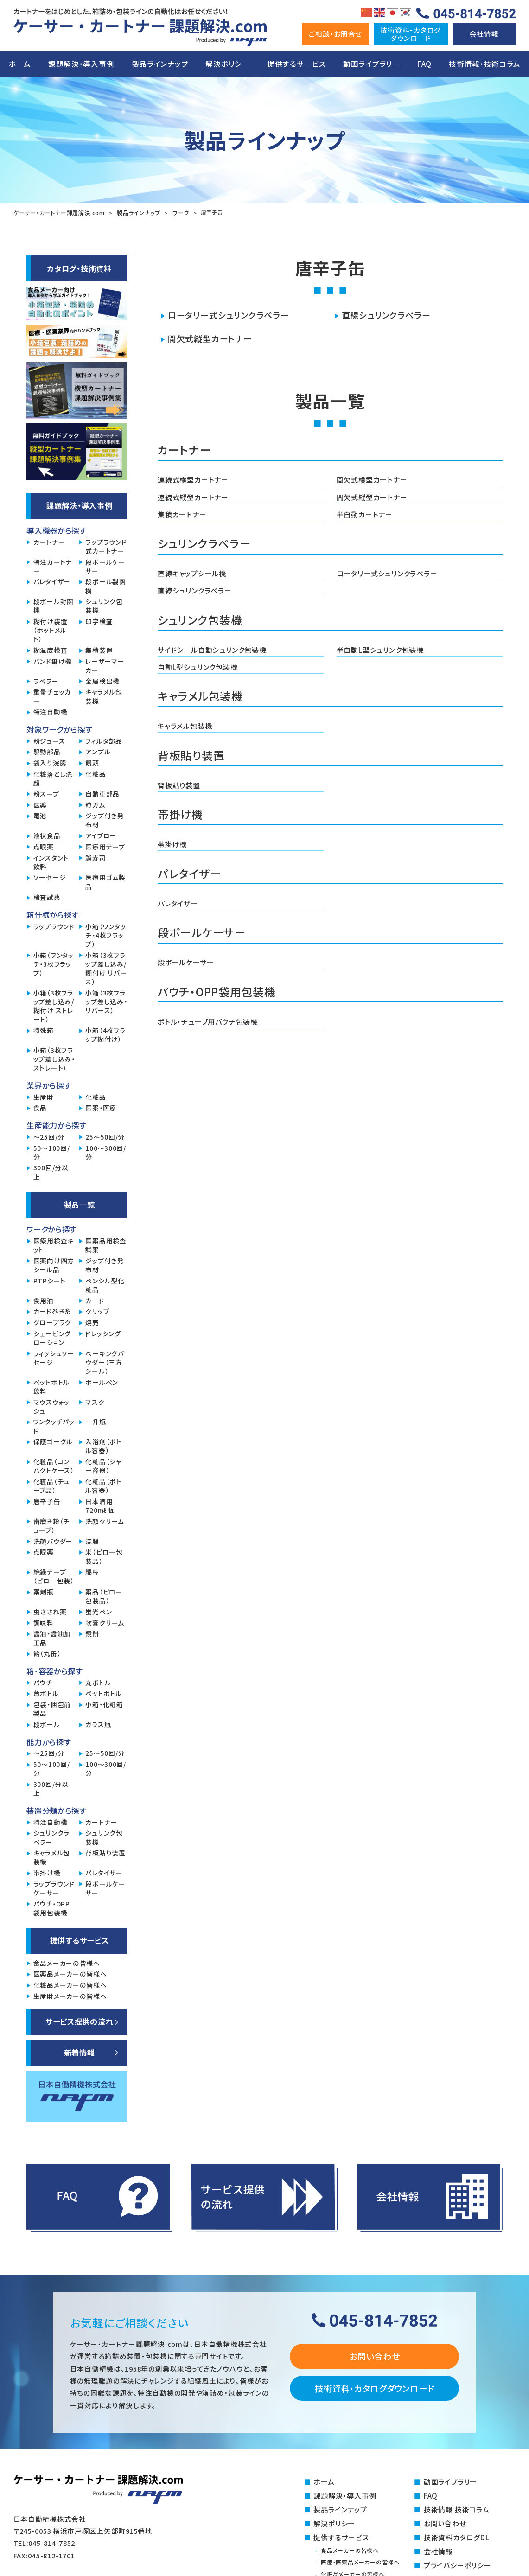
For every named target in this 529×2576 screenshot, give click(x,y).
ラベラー (46, 680)
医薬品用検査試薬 (105, 1244)
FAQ (424, 63)
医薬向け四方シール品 (53, 1264)
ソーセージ (49, 876)
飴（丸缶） (47, 1652)
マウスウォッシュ (51, 1406)
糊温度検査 (50, 649)
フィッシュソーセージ (54, 1357)
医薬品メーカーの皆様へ (70, 1973)
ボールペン (101, 1381)
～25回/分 (48, 1136)
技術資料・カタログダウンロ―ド (410, 34)
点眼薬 (43, 846)
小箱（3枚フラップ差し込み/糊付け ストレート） (53, 1005)
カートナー (49, 541)
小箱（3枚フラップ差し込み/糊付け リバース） (106, 967)
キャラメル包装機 (185, 722)
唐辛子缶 (47, 1500)
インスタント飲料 (51, 861)
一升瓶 (95, 1420)
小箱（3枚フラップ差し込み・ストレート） (54, 1058)
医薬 (40, 804)
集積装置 (99, 649)
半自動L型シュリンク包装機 (380, 646)
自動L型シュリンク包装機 (198, 664)
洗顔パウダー (53, 1540)
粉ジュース (49, 740)
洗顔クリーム (104, 1520)
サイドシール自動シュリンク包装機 (212, 646)
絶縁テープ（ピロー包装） (53, 1575)
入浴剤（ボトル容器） (103, 1445)
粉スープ (46, 793)
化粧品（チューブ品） (51, 1485)
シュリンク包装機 (103, 605)
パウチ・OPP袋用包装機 (51, 1907)
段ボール (46, 1723)
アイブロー (101, 834)
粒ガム (95, 804)
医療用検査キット (53, 1244)
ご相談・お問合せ (335, 33)
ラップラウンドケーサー (54, 1887)
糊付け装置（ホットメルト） (50, 629)
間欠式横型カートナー (372, 478)
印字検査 (99, 620)
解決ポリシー (227, 63)
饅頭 (92, 762)
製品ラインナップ (160, 63)
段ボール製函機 (105, 585)
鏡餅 (92, 1632)
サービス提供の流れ (79, 2020)
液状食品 (47, 834)
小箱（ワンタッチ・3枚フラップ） (53, 963)
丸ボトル (98, 1681)
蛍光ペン (98, 1611)
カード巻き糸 (52, 1310)
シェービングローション (52, 1337)
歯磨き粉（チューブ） (51, 1525)
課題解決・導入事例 (81, 63)
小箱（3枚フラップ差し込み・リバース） (106, 1001)
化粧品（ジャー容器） (103, 1465)
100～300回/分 (105, 1151)
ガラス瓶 (98, 1723)
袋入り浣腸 (50, 762)
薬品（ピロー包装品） (103, 1595)
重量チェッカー (52, 695)
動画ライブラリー (371, 63)
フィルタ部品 (103, 740)
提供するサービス (296, 63)
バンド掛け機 (52, 660)
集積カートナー (182, 512)
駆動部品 (47, 750)
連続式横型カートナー (193, 478)
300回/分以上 (51, 1171)
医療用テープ (105, 846)
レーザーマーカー (104, 665)
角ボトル (46, 1692)
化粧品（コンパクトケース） (53, 1465)
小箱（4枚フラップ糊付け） (105, 1034)
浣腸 (92, 1540)
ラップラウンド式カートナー (106, 546)
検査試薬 (47, 896)
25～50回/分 (105, 1136)
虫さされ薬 (50, 1611)
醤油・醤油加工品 (52, 1637)
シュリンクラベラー (51, 1836)
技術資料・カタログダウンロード (374, 2387)
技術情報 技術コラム (456, 2507)
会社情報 (484, 33)
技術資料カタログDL (456, 2535)
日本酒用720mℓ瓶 (99, 1505)
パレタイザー (178, 899)
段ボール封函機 (53, 605)
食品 (40, 1107)
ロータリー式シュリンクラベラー (228, 314)
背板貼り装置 (179, 781)
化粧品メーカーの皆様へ (70, 1984)
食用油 (43, 1299)
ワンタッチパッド (54, 1425)
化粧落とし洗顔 (52, 777)
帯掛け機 (172, 840)
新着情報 (79, 2051)
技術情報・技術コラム (484, 63)
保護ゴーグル (53, 1440)
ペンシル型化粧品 (104, 1284)
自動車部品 (102, 793)
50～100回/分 (51, 1151)
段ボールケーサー (186, 957)
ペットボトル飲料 (51, 1386)
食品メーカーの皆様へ (66, 1962)
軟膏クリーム (104, 1622)
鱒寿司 (95, 857)
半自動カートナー (365, 512)
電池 (40, 814)
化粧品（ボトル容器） (103, 1485)
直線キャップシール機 (192, 571)
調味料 (43, 1622)
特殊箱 (43, 1029)
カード (94, 1299)
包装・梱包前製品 (52, 1708)
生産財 (43, 1096)
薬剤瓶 (43, 1591)
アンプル (97, 750)
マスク (94, 1401)
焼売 (92, 1321)
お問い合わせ (374, 2355)
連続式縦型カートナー (193, 495)
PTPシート (49, 1279)
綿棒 (92, 1571)
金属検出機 (102, 680)
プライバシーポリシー (457, 2562)
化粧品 (95, 773)
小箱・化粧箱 (104, 1703)
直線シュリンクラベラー (386, 314)
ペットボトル (103, 1692)
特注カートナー (52, 565)
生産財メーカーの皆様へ (70, 1995)
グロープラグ (52, 1321)
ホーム (20, 63)
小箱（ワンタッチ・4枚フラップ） (105, 934)
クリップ (97, 1310)
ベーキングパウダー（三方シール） (104, 1361)
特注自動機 (50, 711)
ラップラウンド (54, 925)
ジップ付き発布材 (104, 819)
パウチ (42, 1681)
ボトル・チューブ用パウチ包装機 (207, 1016)
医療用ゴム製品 (105, 881)
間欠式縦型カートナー (210, 338)
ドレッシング (103, 1332)
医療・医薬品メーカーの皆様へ (363, 2559)
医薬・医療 (100, 1107)
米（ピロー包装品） (103, 1555)
